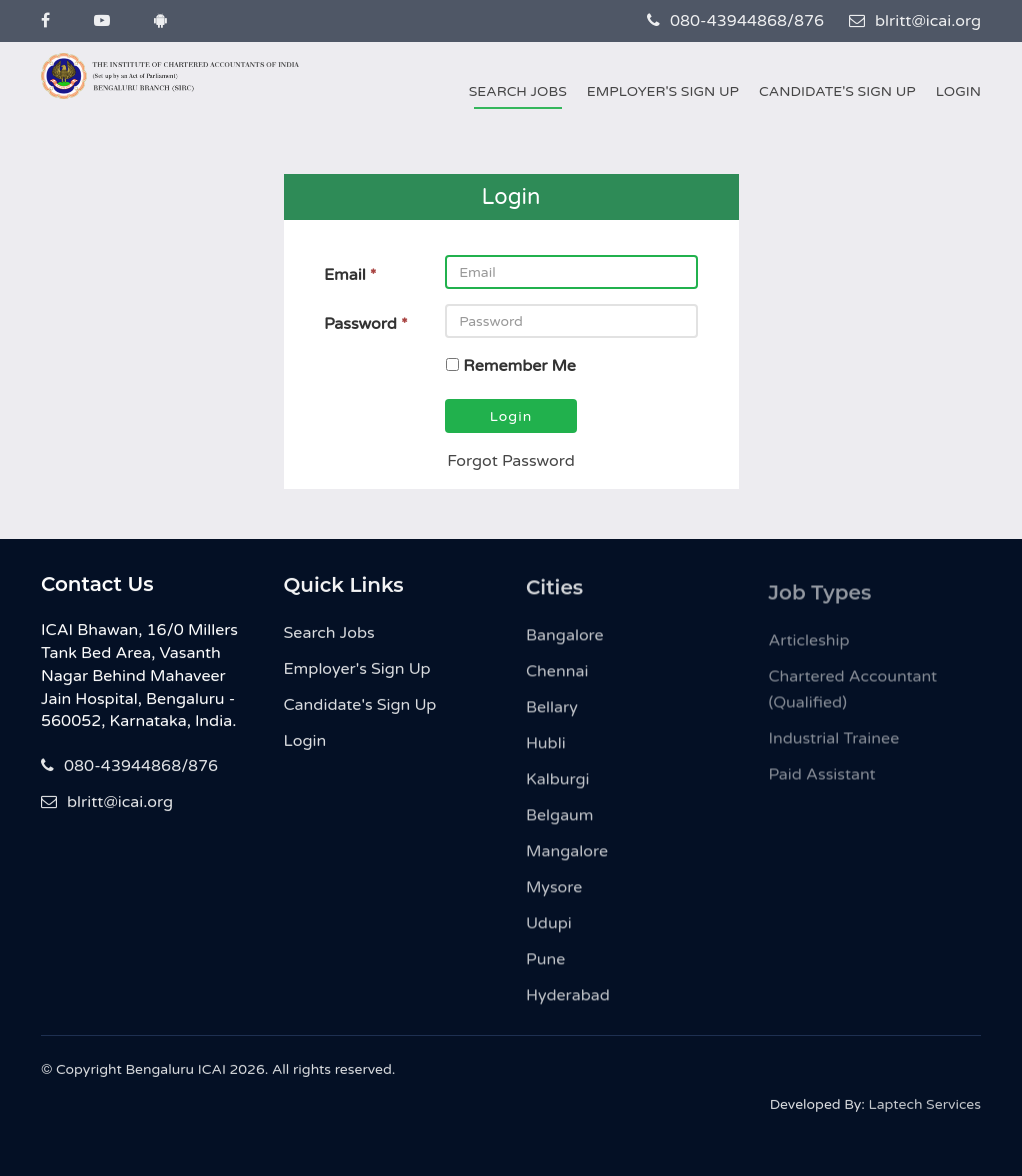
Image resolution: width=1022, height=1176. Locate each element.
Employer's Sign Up (663, 91)
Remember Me (519, 366)
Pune (545, 974)
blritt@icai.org (915, 21)
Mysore (554, 902)
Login (958, 91)
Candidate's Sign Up (837, 91)
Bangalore (565, 650)
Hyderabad (568, 1010)
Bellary (552, 722)
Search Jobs (518, 91)
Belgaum (560, 830)
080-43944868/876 (735, 21)
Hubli (546, 758)
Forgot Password (511, 461)
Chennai (557, 686)
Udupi (549, 938)
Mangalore (567, 866)
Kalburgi (558, 794)
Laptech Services (925, 1113)
